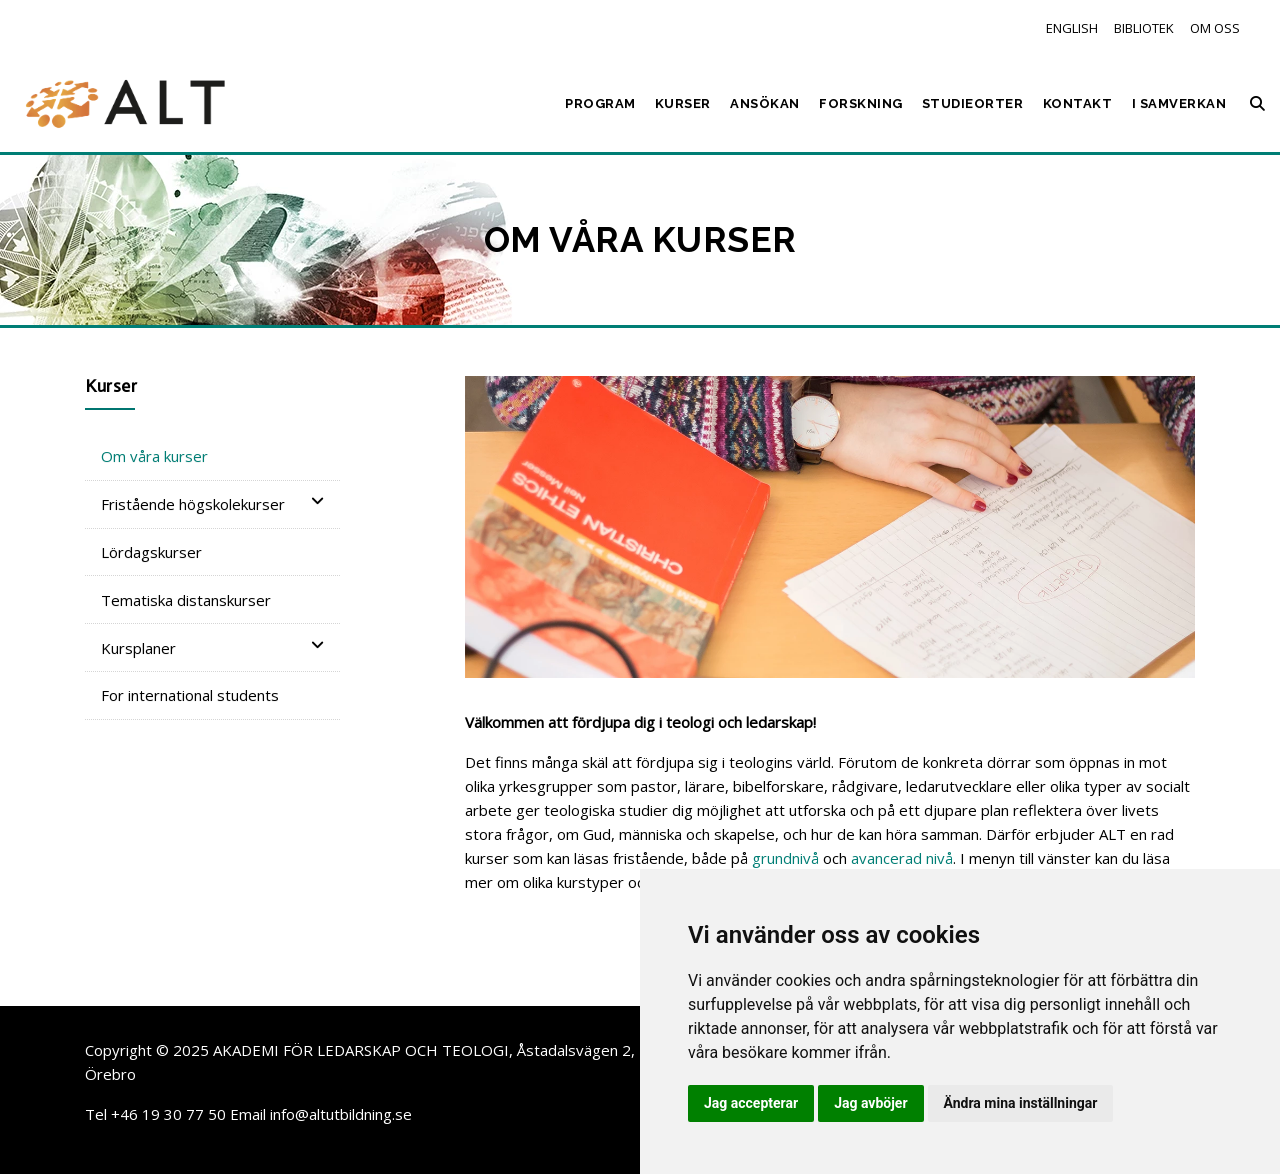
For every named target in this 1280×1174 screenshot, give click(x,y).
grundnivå (785, 858)
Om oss (1215, 28)
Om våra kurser (154, 456)
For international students (190, 695)
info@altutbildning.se (341, 1114)
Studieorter (973, 103)
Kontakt (1078, 103)
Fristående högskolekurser (212, 503)
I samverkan (1179, 103)
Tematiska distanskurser (186, 600)
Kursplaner (212, 647)
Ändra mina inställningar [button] (1021, 1103)
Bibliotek (1144, 28)
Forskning (861, 103)
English (1072, 28)
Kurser (683, 103)
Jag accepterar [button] (751, 1103)
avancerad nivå (902, 858)
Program (600, 103)
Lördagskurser (151, 552)
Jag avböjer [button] (870, 1103)
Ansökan (765, 103)
